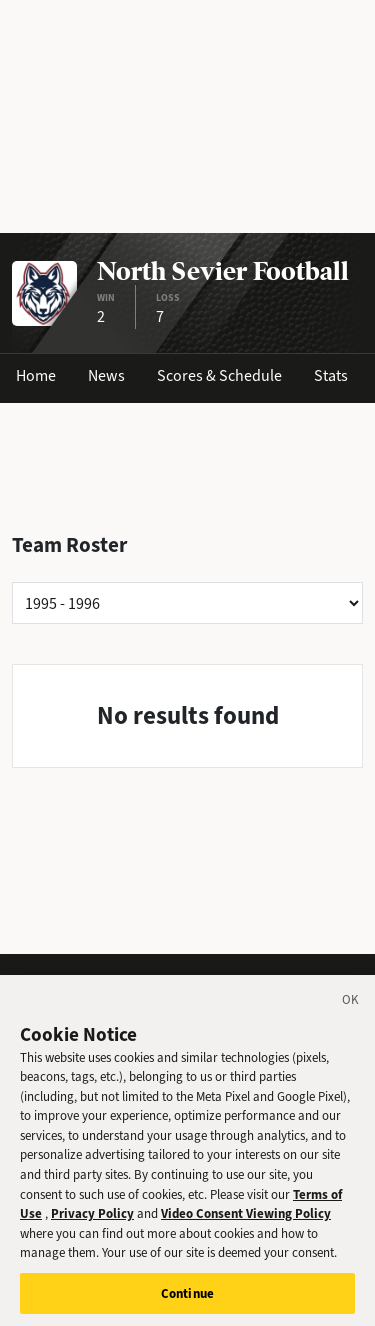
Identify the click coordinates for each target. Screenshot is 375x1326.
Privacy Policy (92, 1219)
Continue (187, 1299)
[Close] (351, 1009)
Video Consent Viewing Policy (246, 1219)
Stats (331, 375)
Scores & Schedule (219, 375)
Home (36, 375)
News (106, 375)
